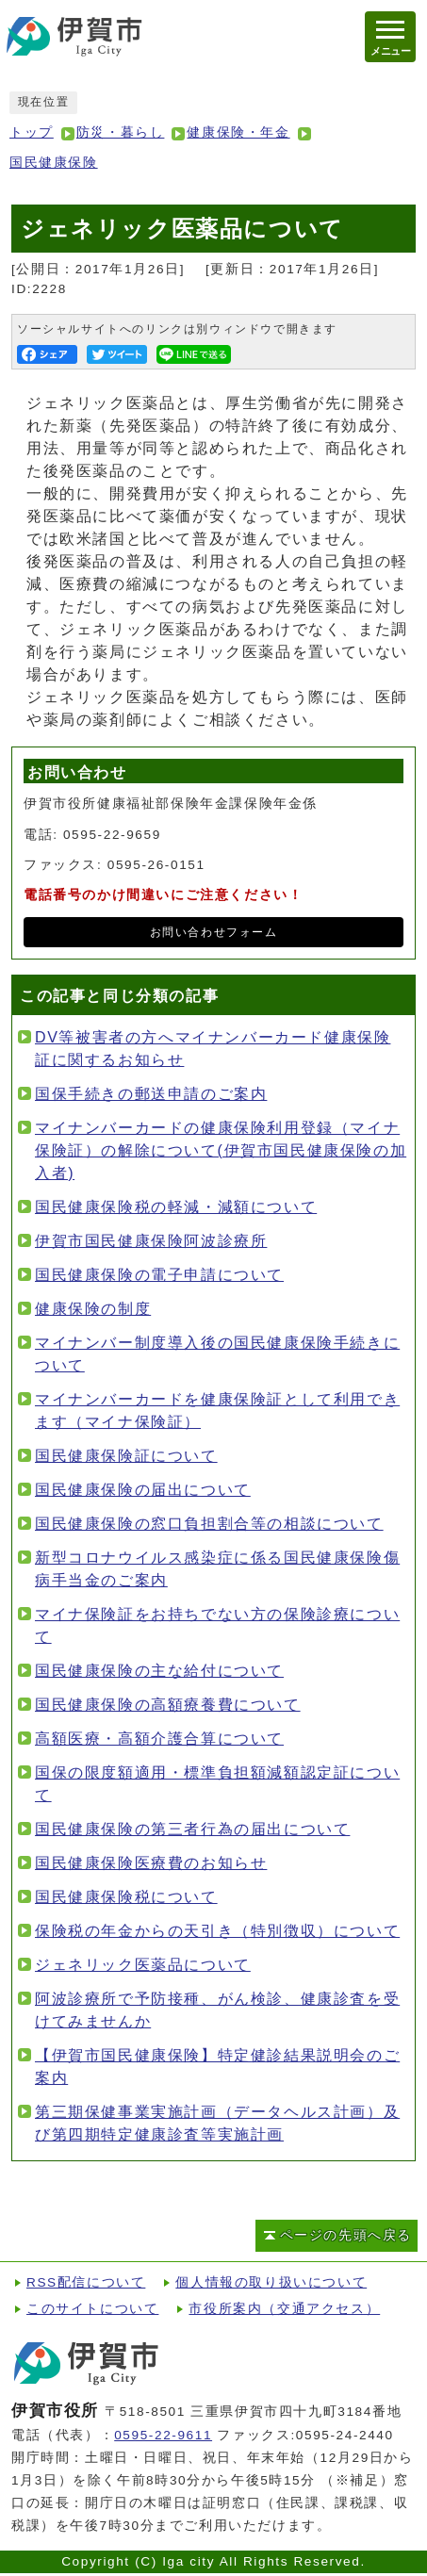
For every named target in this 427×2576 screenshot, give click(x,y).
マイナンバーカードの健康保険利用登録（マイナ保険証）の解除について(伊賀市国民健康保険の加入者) (220, 1150)
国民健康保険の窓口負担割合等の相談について (209, 1524)
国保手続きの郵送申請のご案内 (151, 1094)
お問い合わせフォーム (214, 932)
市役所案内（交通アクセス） (284, 2309)
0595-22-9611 (163, 2435)
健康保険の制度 (93, 1309)
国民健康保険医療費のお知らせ (151, 1863)
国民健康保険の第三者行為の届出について (192, 1829)
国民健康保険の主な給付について (159, 1671)
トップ (31, 132)
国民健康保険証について (126, 1456)
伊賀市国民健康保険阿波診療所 (151, 1241)
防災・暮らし (120, 132)
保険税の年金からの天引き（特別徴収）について (217, 1931)
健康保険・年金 (238, 132)
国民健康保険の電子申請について (159, 1275)
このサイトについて (92, 2309)
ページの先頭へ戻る (346, 2235)
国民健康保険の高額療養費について (168, 1705)
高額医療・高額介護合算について (159, 1739)
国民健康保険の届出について (143, 1490)
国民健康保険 (53, 163)
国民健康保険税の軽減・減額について (176, 1207)
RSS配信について (85, 2282)
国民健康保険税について (126, 1897)
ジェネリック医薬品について (143, 1965)
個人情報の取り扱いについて (271, 2282)
